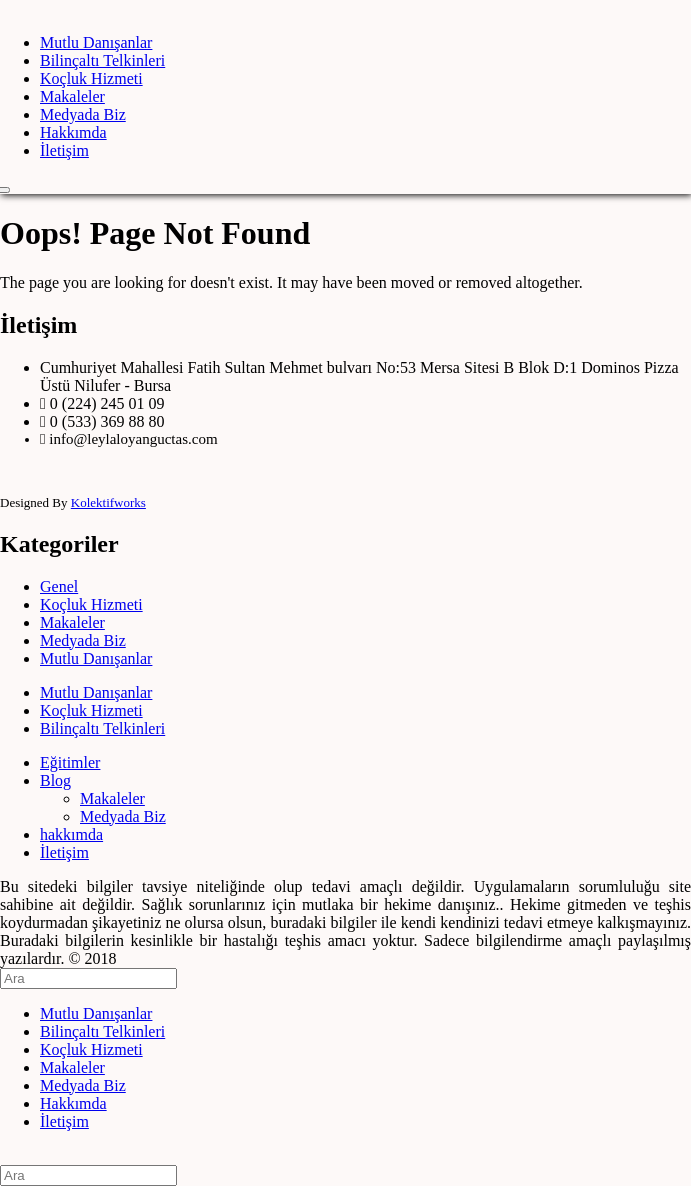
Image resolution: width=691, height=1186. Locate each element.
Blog (55, 780)
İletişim (64, 150)
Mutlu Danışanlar (96, 42)
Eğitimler (70, 762)
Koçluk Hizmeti (91, 78)
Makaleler (72, 96)
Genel (59, 586)
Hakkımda (73, 132)
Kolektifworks (108, 502)
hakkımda (71, 834)
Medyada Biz (83, 114)
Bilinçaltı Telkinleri (102, 60)
